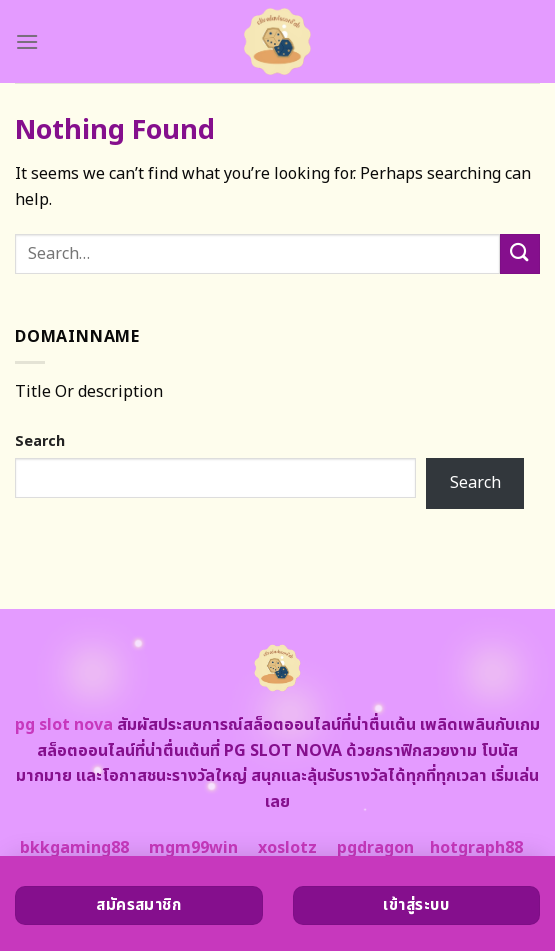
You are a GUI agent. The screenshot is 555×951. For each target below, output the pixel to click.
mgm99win (193, 848)
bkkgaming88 (74, 848)
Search (40, 441)
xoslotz (287, 848)
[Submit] (520, 253)
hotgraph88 (476, 848)
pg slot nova (64, 725)
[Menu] (27, 41)
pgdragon (375, 848)
